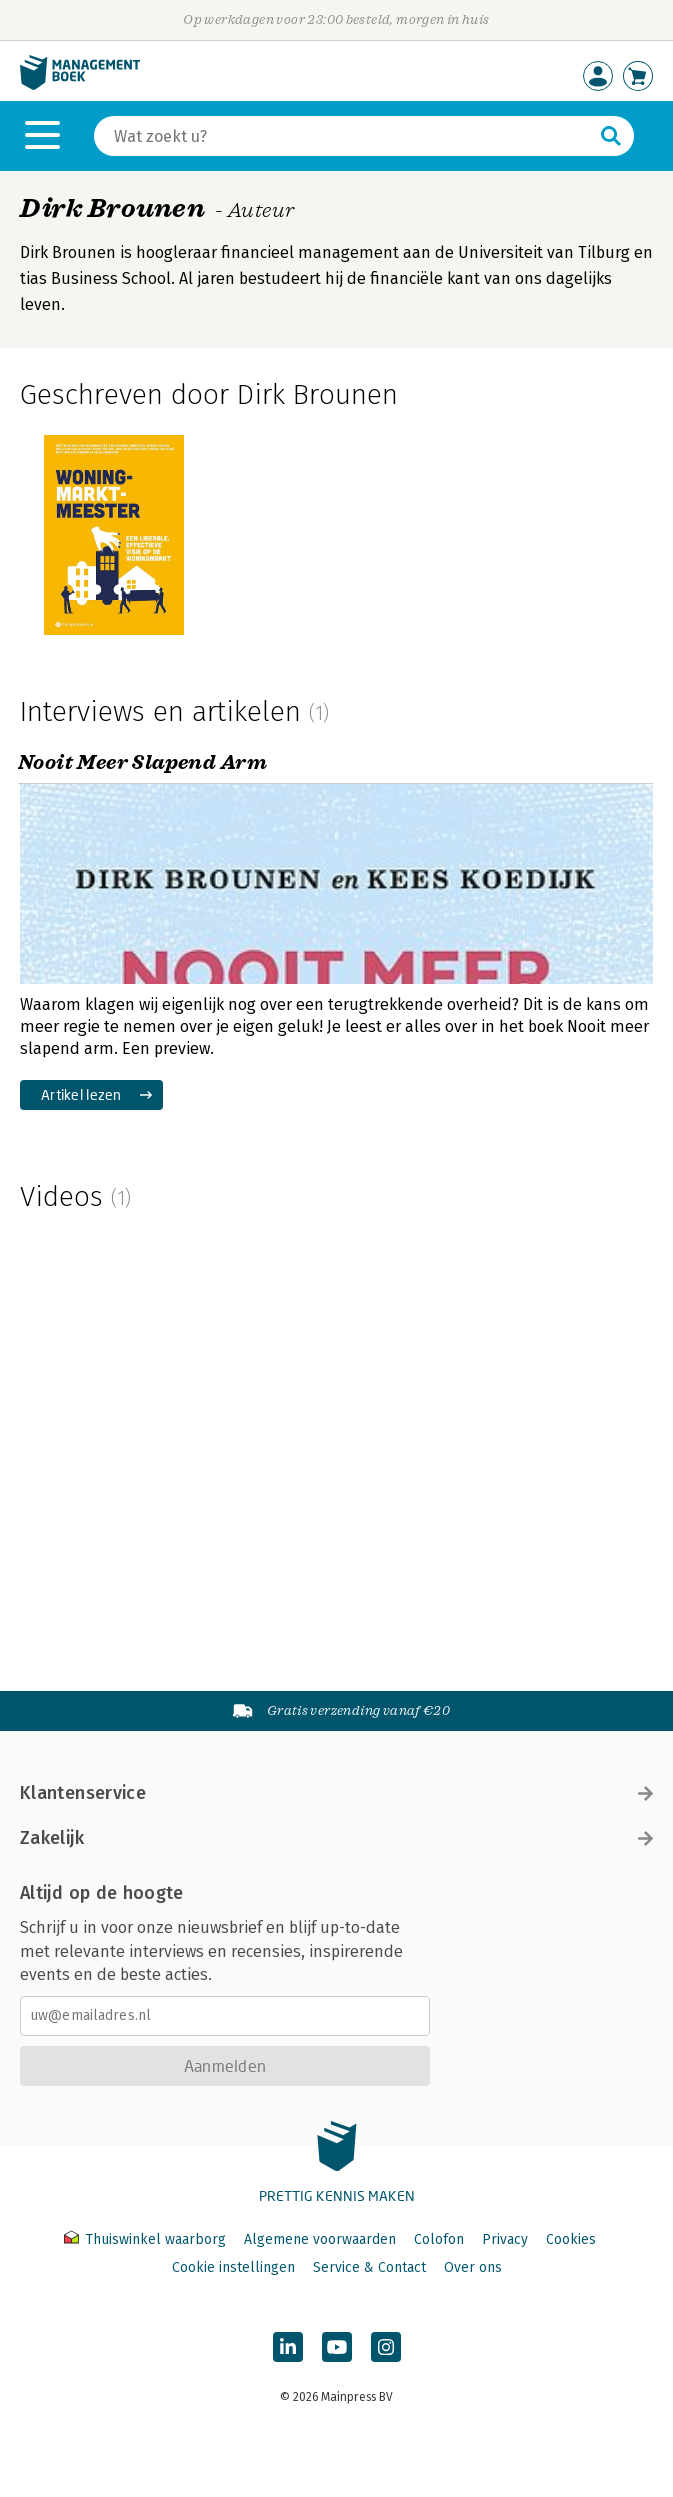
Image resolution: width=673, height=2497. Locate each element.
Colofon (439, 2239)
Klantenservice (336, 1793)
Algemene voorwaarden (320, 2239)
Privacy (505, 2239)
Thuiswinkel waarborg (147, 2239)
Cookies (571, 2239)
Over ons (473, 2267)
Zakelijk (336, 1838)
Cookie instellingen (233, 2267)
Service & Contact (369, 2267)
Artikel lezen (81, 1094)
